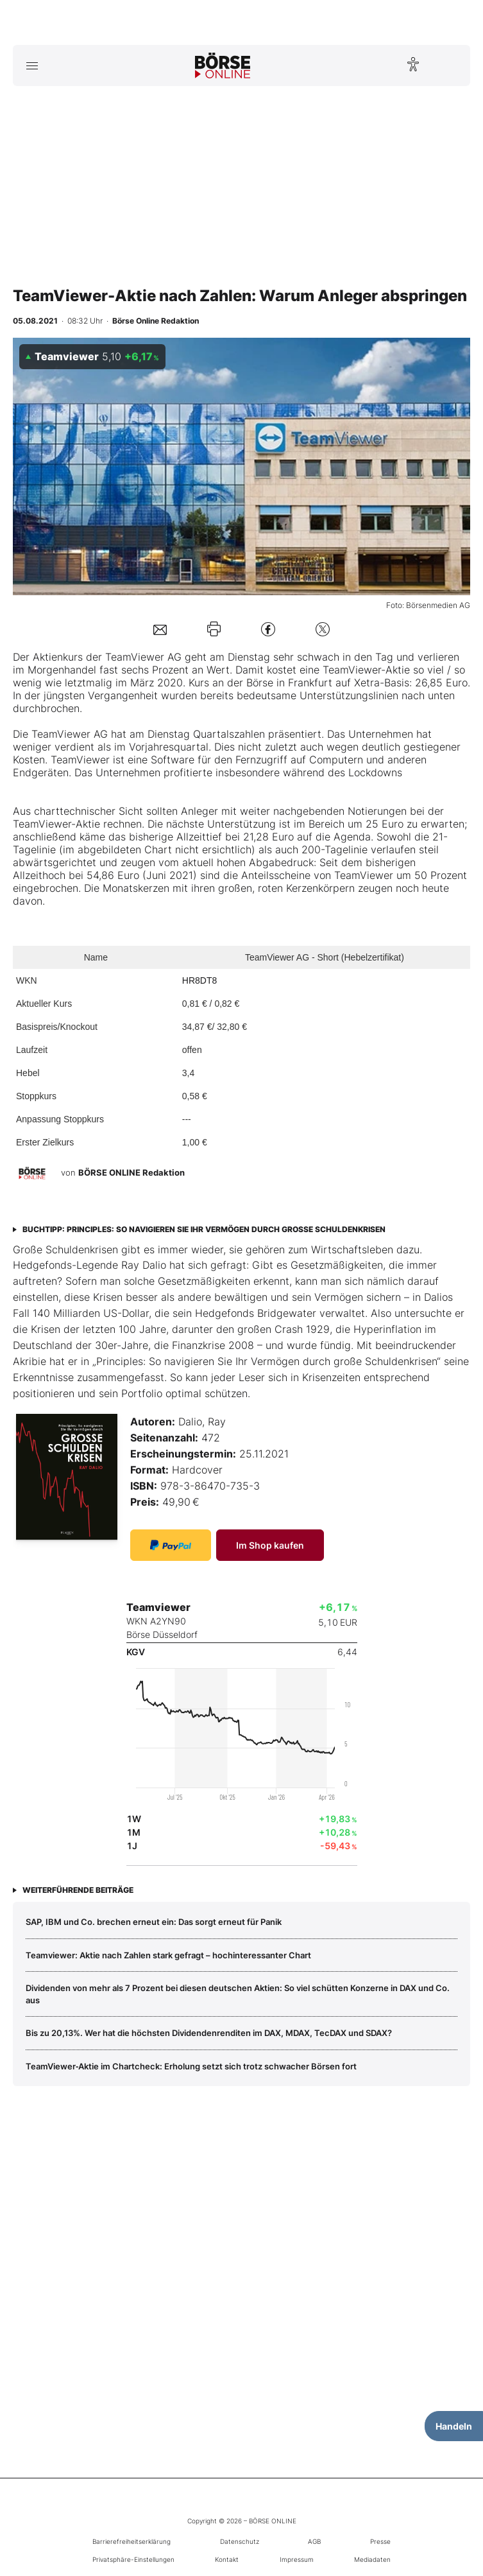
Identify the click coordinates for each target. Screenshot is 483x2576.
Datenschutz (239, 2541)
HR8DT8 (199, 980)
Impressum (297, 2559)
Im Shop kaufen (270, 1545)
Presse (380, 2541)
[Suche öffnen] (451, 65)
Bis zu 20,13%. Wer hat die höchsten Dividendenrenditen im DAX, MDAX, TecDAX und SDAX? (209, 2033)
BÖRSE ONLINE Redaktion (131, 1172)
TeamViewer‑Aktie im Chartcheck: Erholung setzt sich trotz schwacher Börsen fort (191, 2066)
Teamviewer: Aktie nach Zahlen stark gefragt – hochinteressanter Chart (168, 1955)
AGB (314, 2541)
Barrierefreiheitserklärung (131, 2541)
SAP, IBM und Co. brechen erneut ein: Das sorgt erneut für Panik (154, 1922)
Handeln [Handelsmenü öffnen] (454, 2426)
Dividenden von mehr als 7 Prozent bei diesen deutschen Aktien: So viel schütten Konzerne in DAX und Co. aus (238, 1994)
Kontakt (227, 2559)
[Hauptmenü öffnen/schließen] (32, 65)
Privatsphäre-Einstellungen (133, 2559)
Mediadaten (372, 2559)
